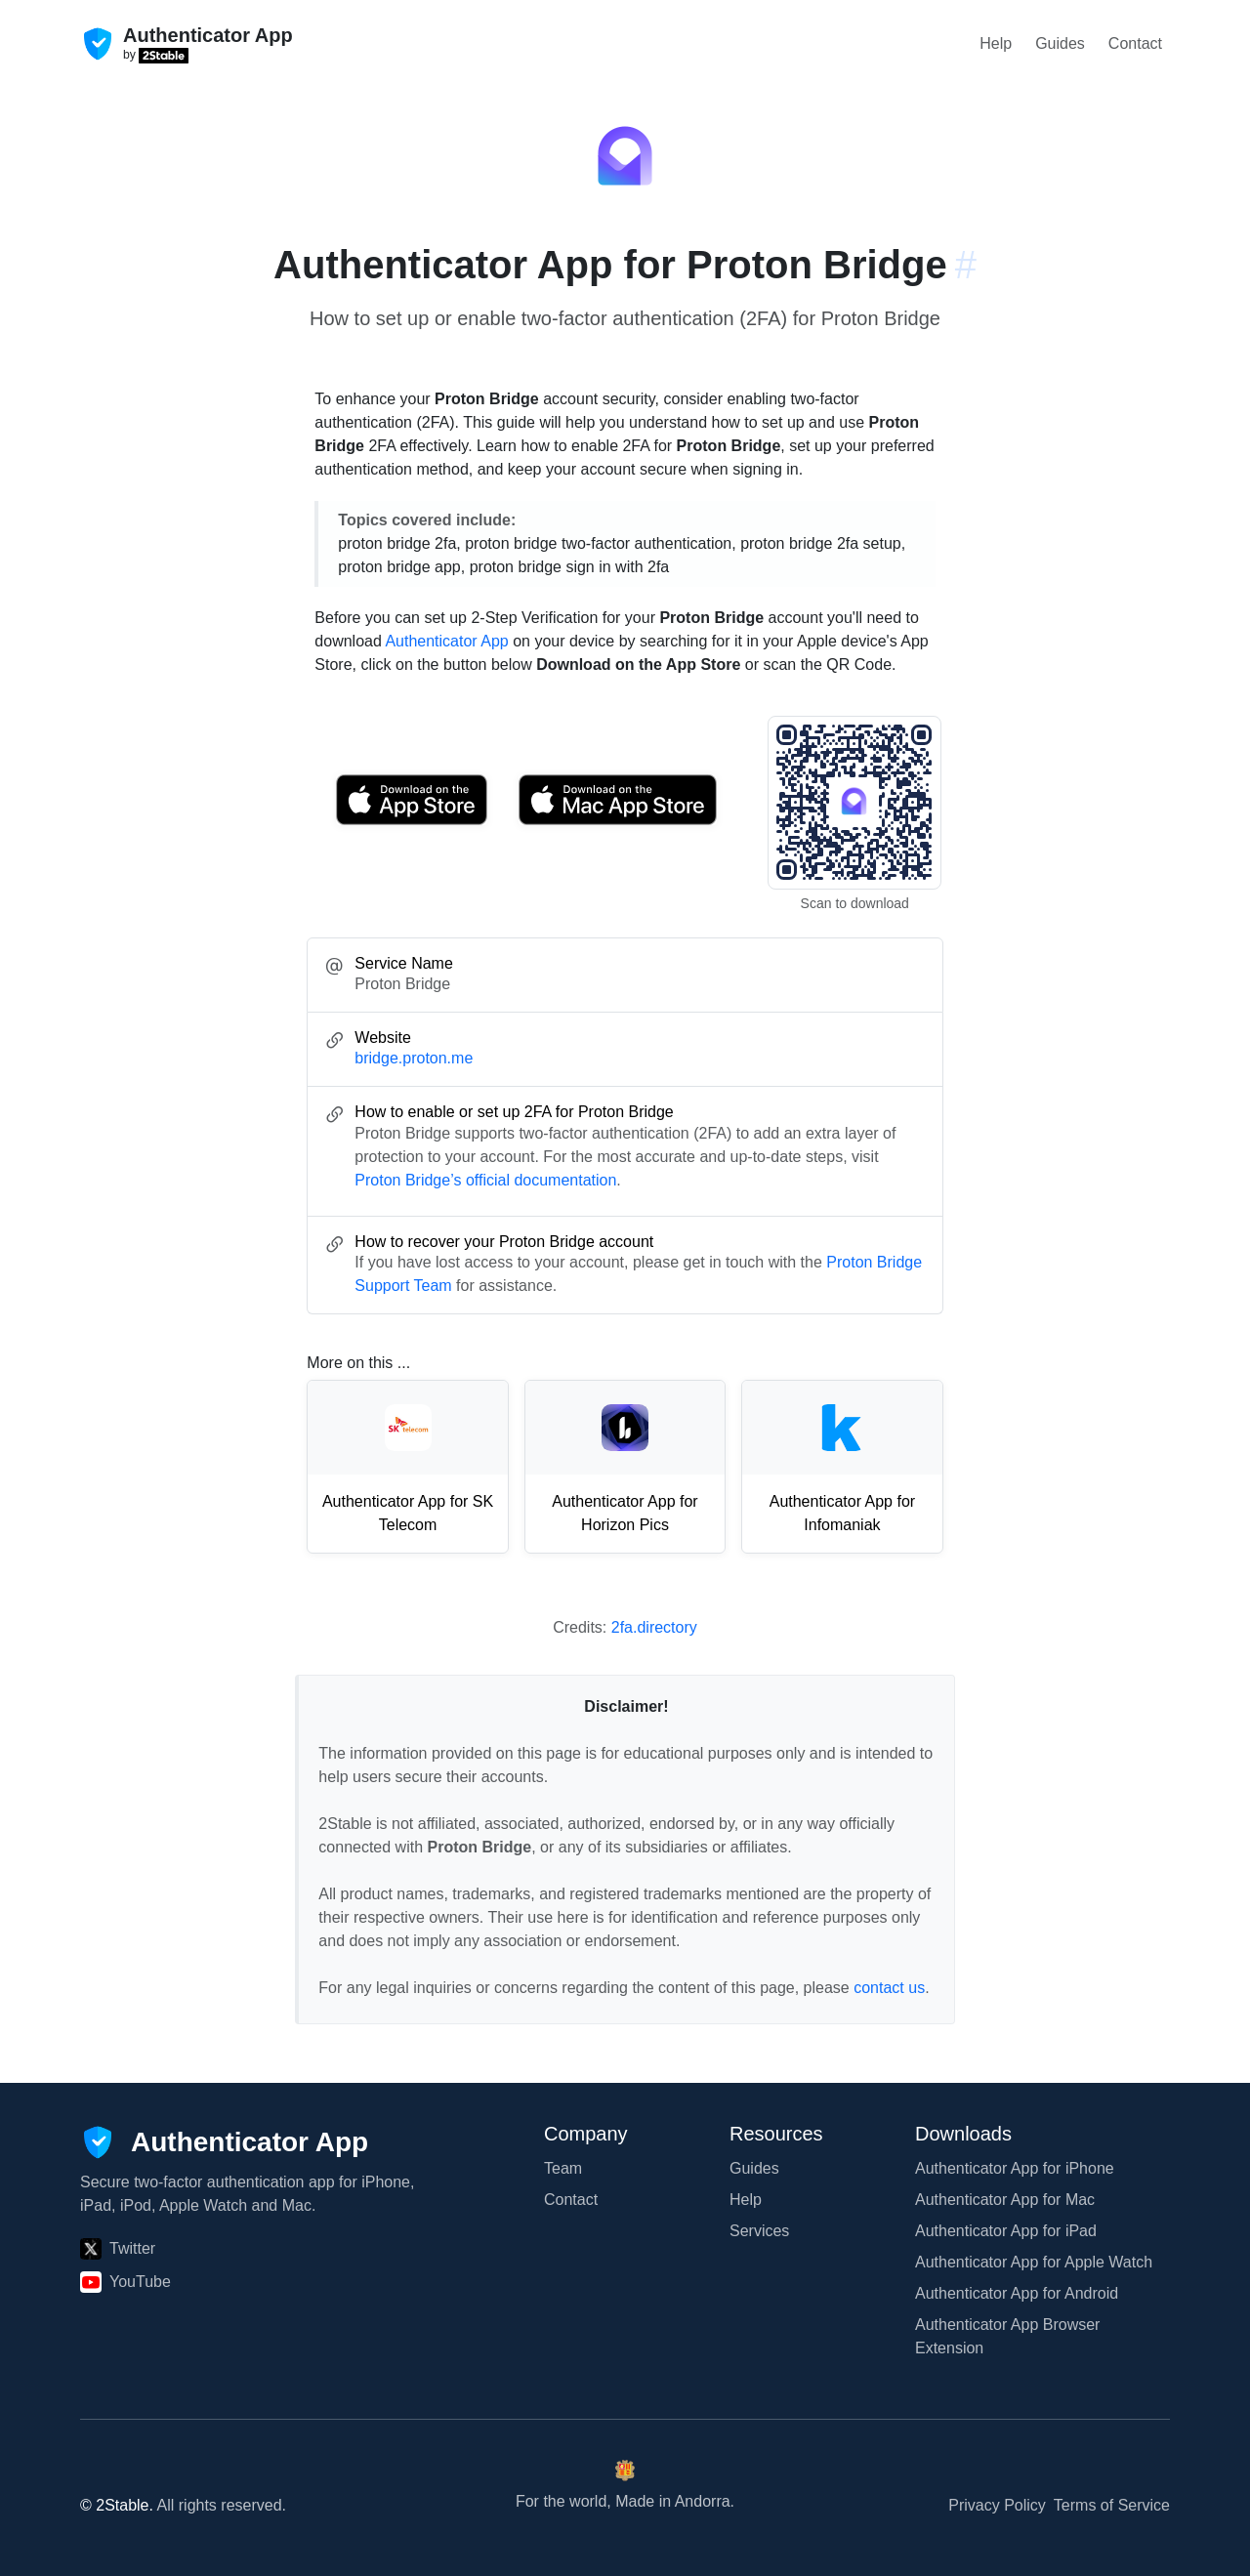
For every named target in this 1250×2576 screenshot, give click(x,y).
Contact (1135, 43)
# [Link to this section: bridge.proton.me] (966, 264)
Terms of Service (1112, 2505)
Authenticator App (446, 641)
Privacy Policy (997, 2505)
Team (563, 2168)
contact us (889, 1987)
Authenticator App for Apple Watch (1033, 2262)
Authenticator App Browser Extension (1007, 2336)
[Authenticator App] (224, 2142)
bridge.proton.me (413, 1058)
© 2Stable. (116, 2505)
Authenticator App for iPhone (1014, 2168)
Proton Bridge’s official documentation (485, 1180)
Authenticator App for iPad (1006, 2231)
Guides (1060, 43)
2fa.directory (654, 1627)
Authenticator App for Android (1016, 2293)
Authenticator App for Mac (1005, 2199)
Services (759, 2231)
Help (995, 43)
